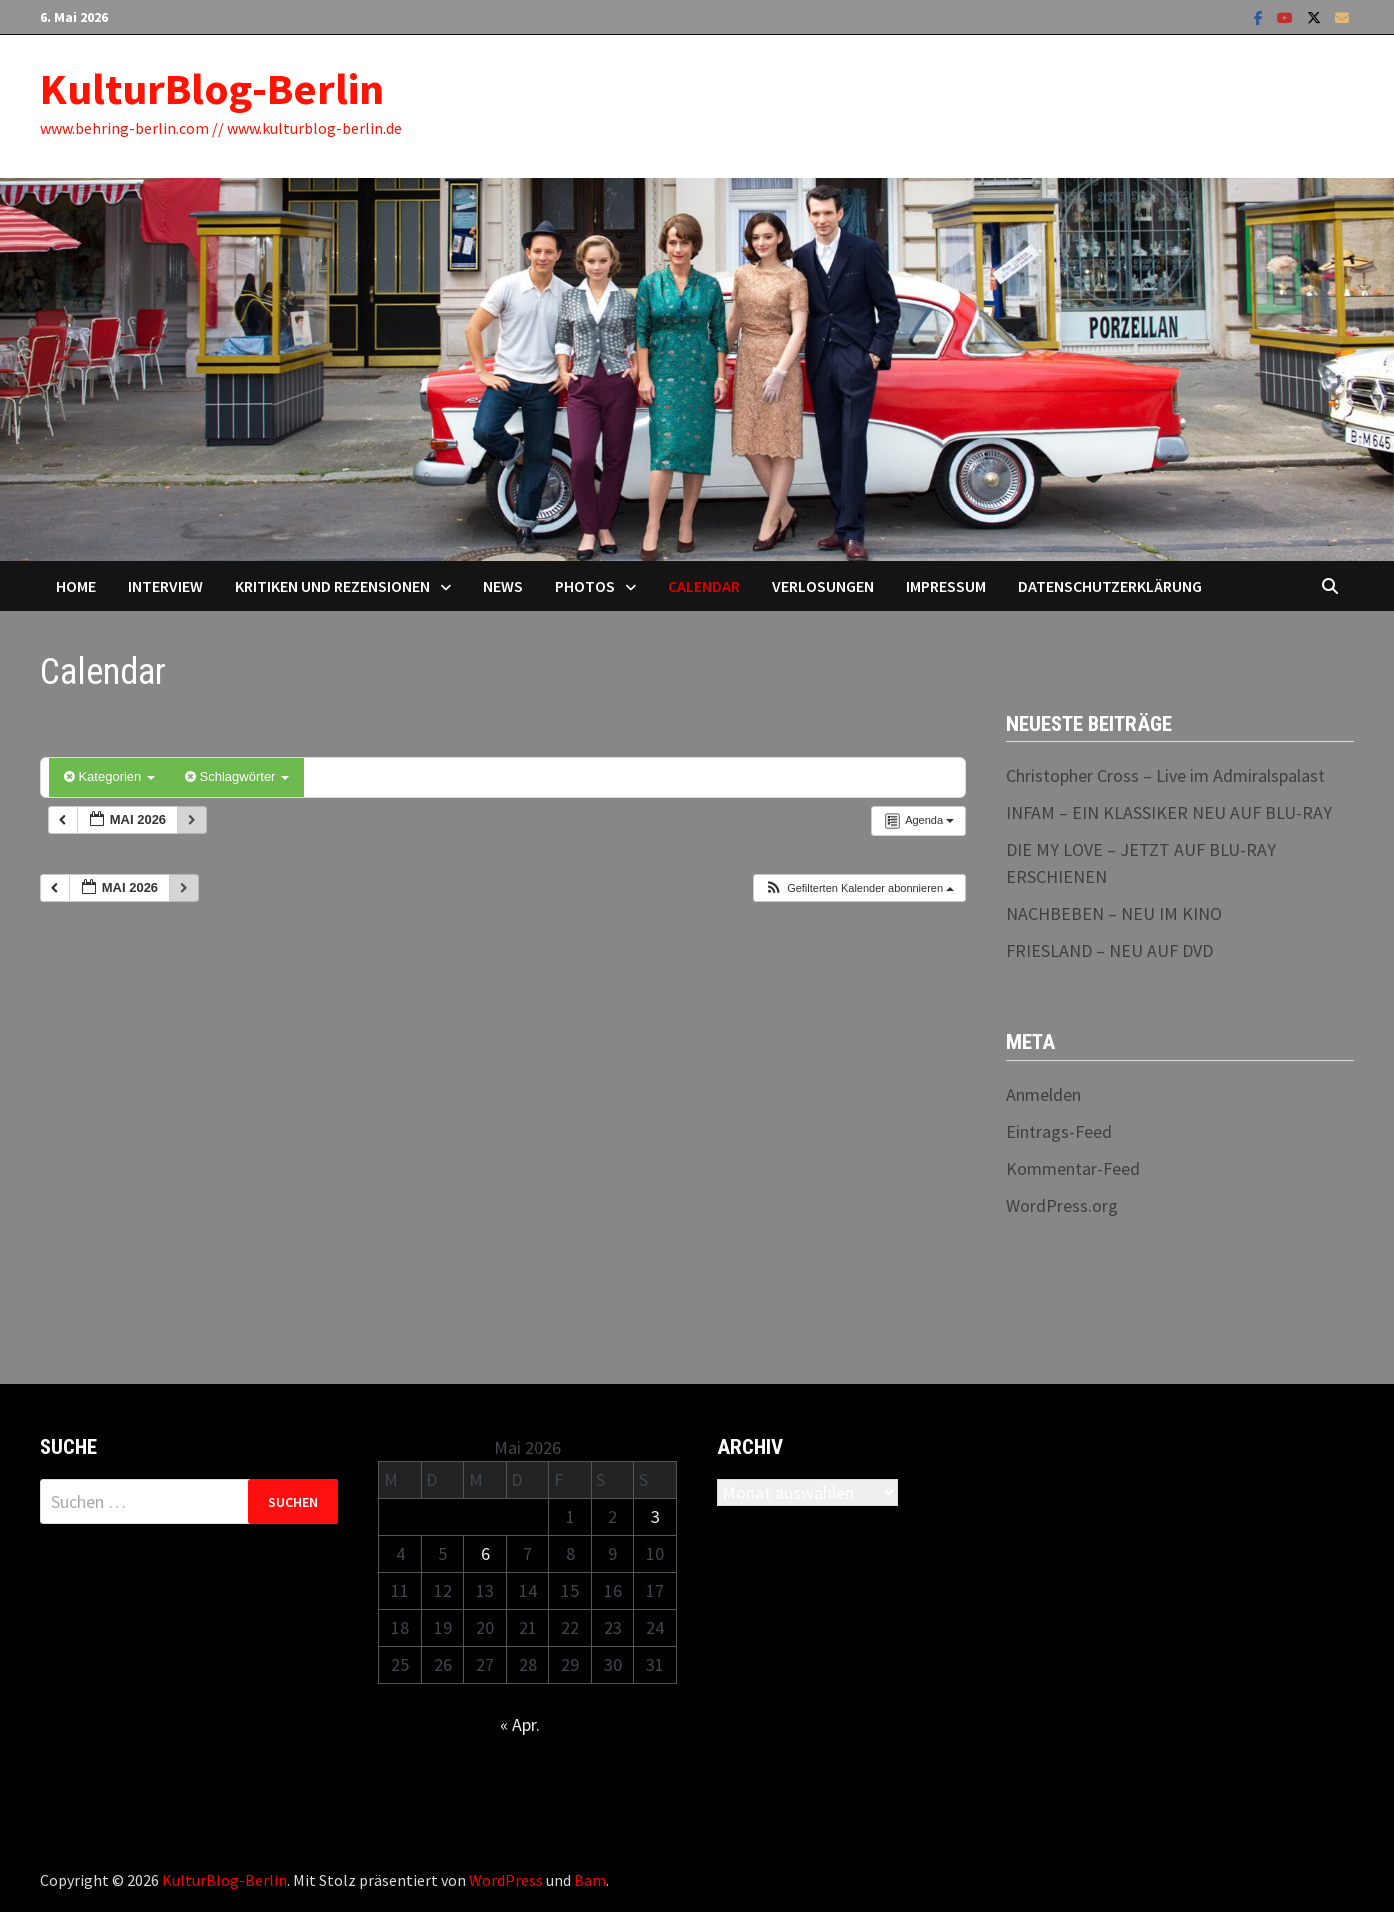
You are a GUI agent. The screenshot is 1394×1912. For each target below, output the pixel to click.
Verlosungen (823, 586)
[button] (859, 888)
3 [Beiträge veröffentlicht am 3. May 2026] (655, 1516)
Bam (590, 1880)
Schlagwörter (237, 776)
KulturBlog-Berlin (212, 88)
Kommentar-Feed (1073, 1168)
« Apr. (520, 1724)
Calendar (704, 586)
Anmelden (1043, 1094)
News (503, 586)
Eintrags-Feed (1059, 1131)
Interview (165, 586)
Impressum (946, 586)
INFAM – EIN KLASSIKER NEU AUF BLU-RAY (1169, 812)
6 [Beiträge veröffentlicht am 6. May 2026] (485, 1553)
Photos (585, 586)
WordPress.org (1062, 1205)
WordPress (506, 1880)
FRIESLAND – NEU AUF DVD (1109, 950)
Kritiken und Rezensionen (332, 586)
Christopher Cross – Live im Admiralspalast (1165, 775)
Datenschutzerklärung (1110, 586)
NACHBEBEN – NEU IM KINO (1114, 913)
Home (76, 586)
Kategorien (109, 776)
